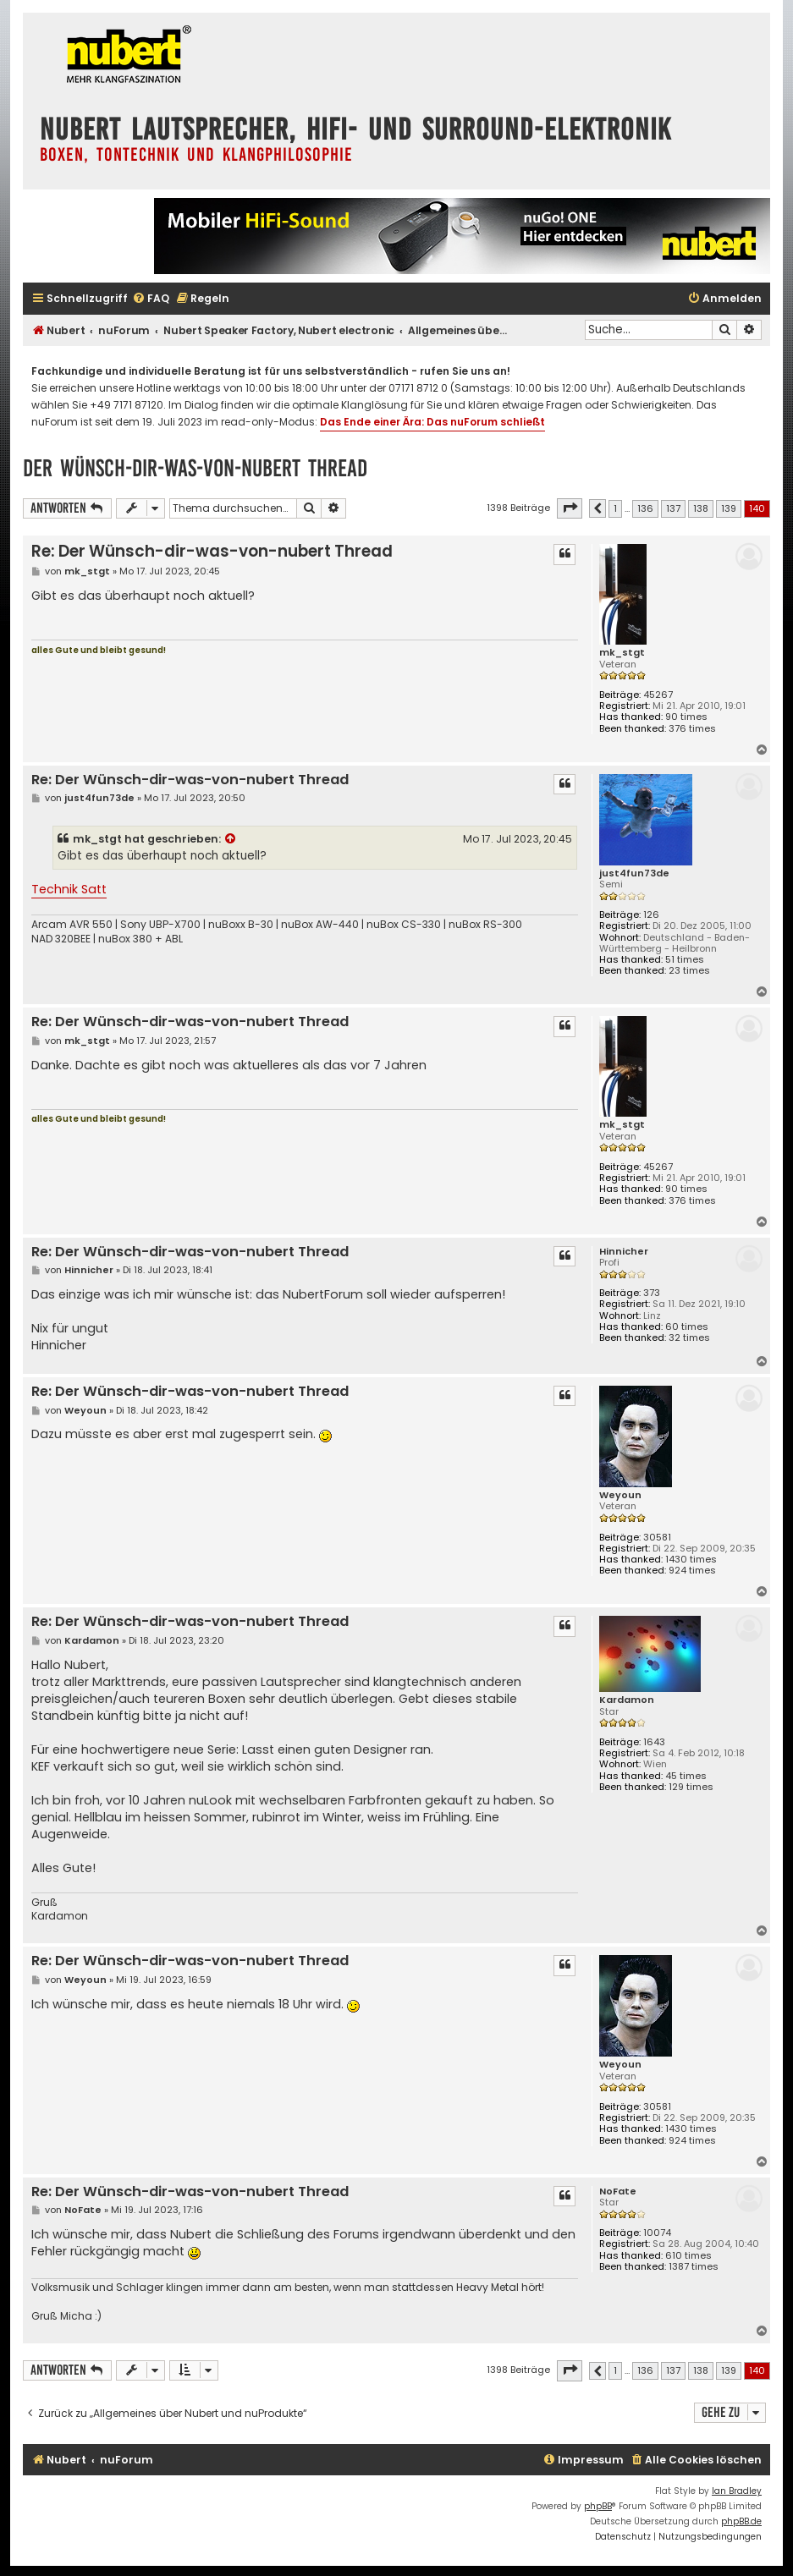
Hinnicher (623, 1251)
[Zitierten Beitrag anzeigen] (231, 839)
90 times (686, 716)
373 (651, 1293)
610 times (688, 2255)
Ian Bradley (737, 2491)
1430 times (691, 1559)
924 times (692, 1570)
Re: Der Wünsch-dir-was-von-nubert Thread (212, 551)
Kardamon (626, 1699)
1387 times (694, 2266)
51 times (684, 959)
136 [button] (645, 508)
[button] (569, 508)
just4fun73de (634, 873)
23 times (689, 970)
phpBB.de (741, 2521)
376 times (692, 728)
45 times (686, 1776)
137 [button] (673, 508)
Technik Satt (69, 889)
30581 (657, 1537)
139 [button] (728, 508)
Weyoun (620, 1495)
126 (651, 914)
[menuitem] (150, 299)
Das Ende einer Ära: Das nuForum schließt (432, 422)
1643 (654, 1742)
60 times (686, 1326)
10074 (657, 2232)
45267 (658, 694)
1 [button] (615, 508)
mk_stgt (622, 652)
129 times (691, 1787)
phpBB (598, 2506)
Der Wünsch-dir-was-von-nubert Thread (195, 468)
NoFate (617, 2191)
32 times (689, 1337)
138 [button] (700, 508)
